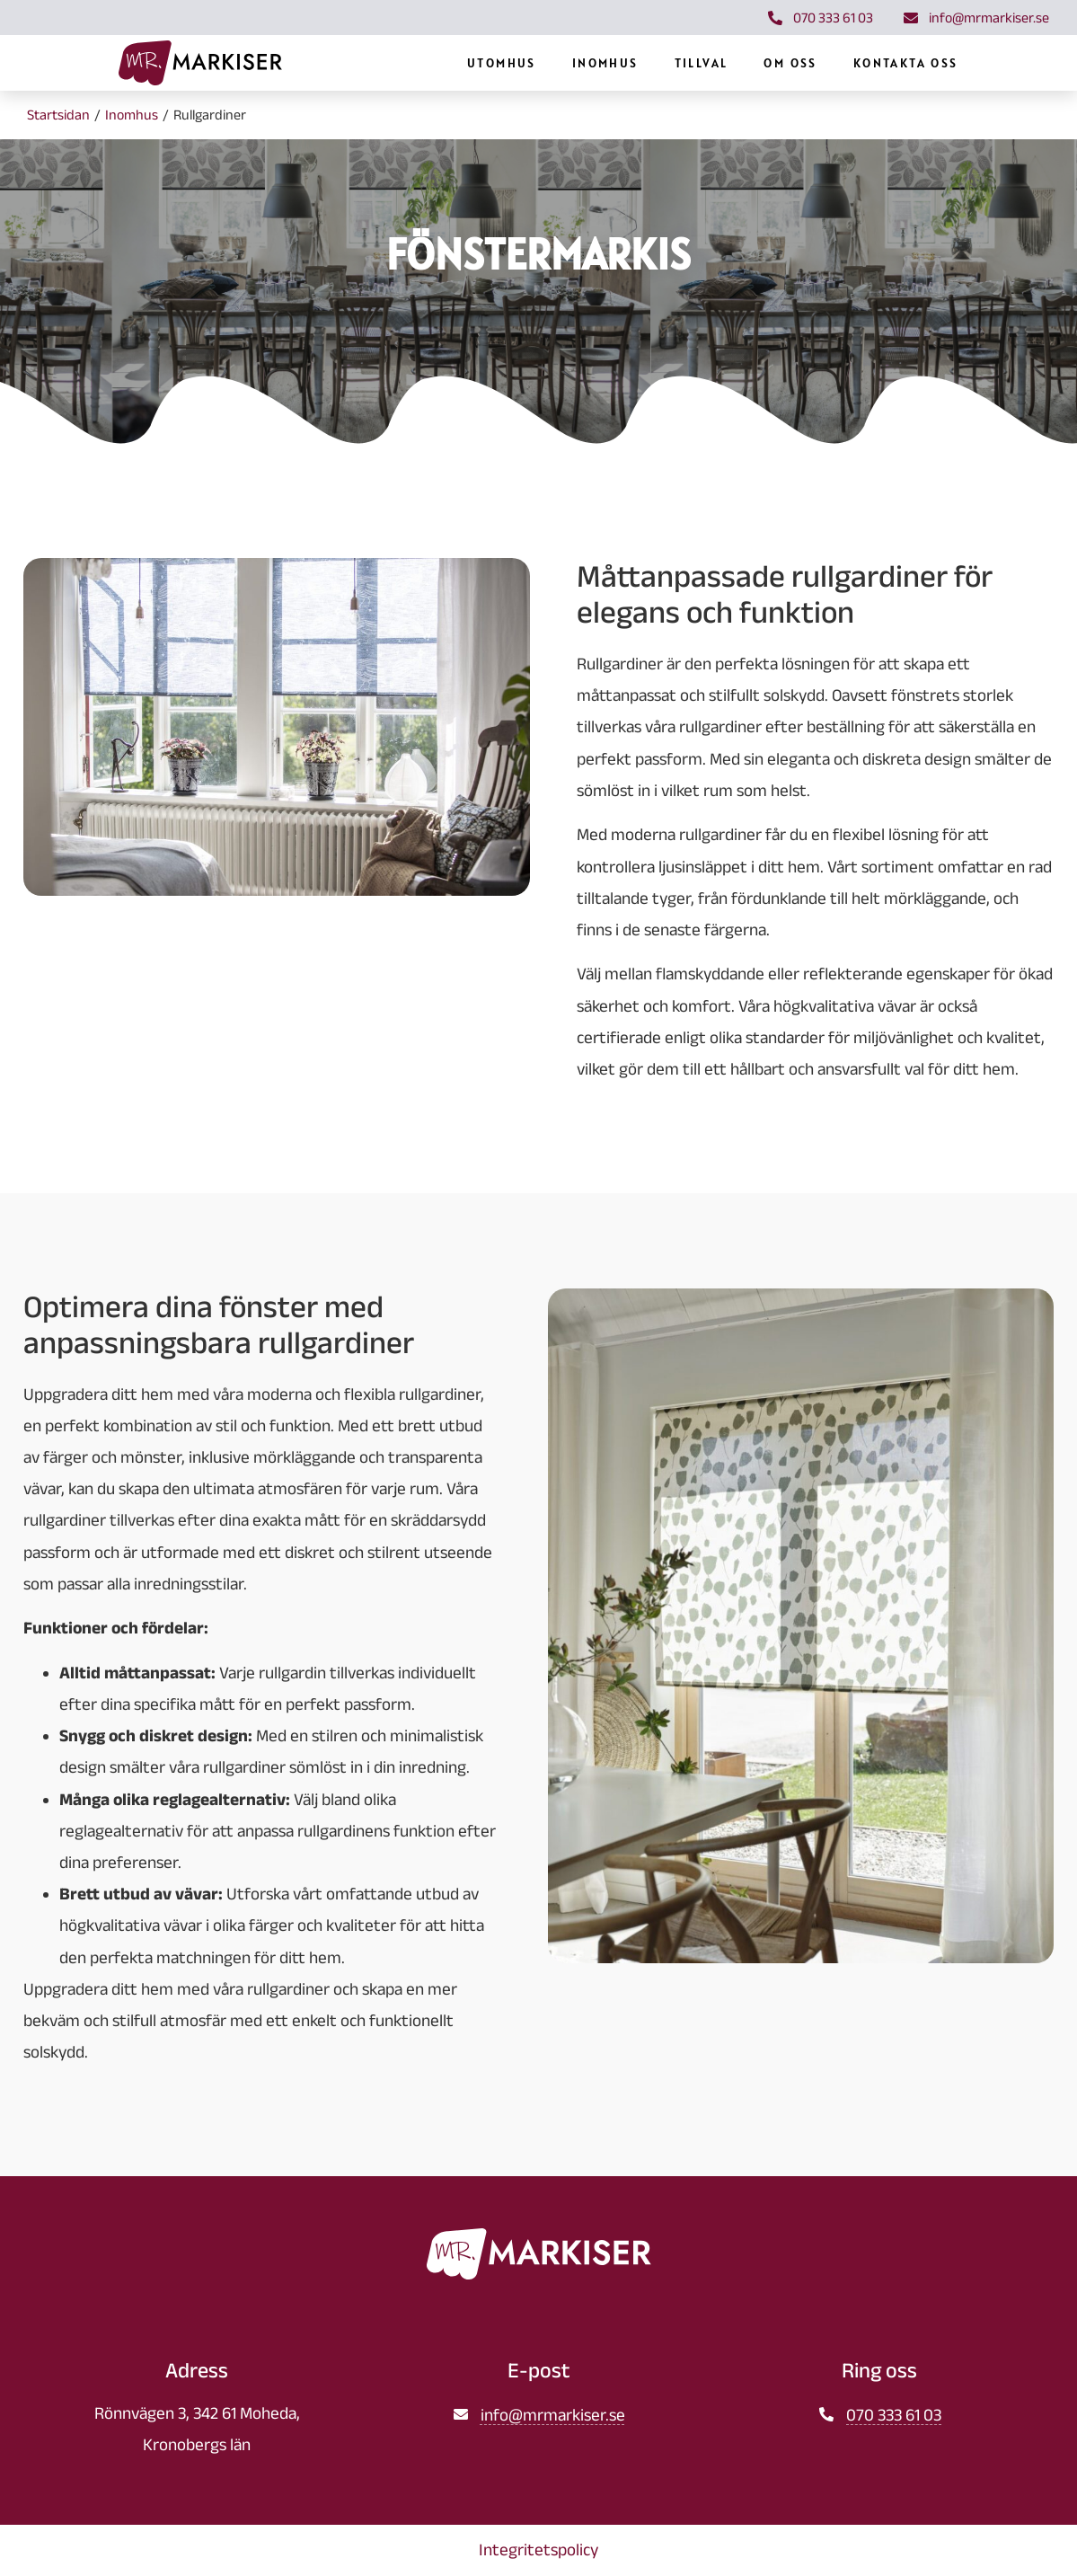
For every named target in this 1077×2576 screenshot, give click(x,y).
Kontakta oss (998, 68)
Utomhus (594, 68)
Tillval (793, 68)
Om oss (882, 68)
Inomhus (698, 68)
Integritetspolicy (538, 2551)
